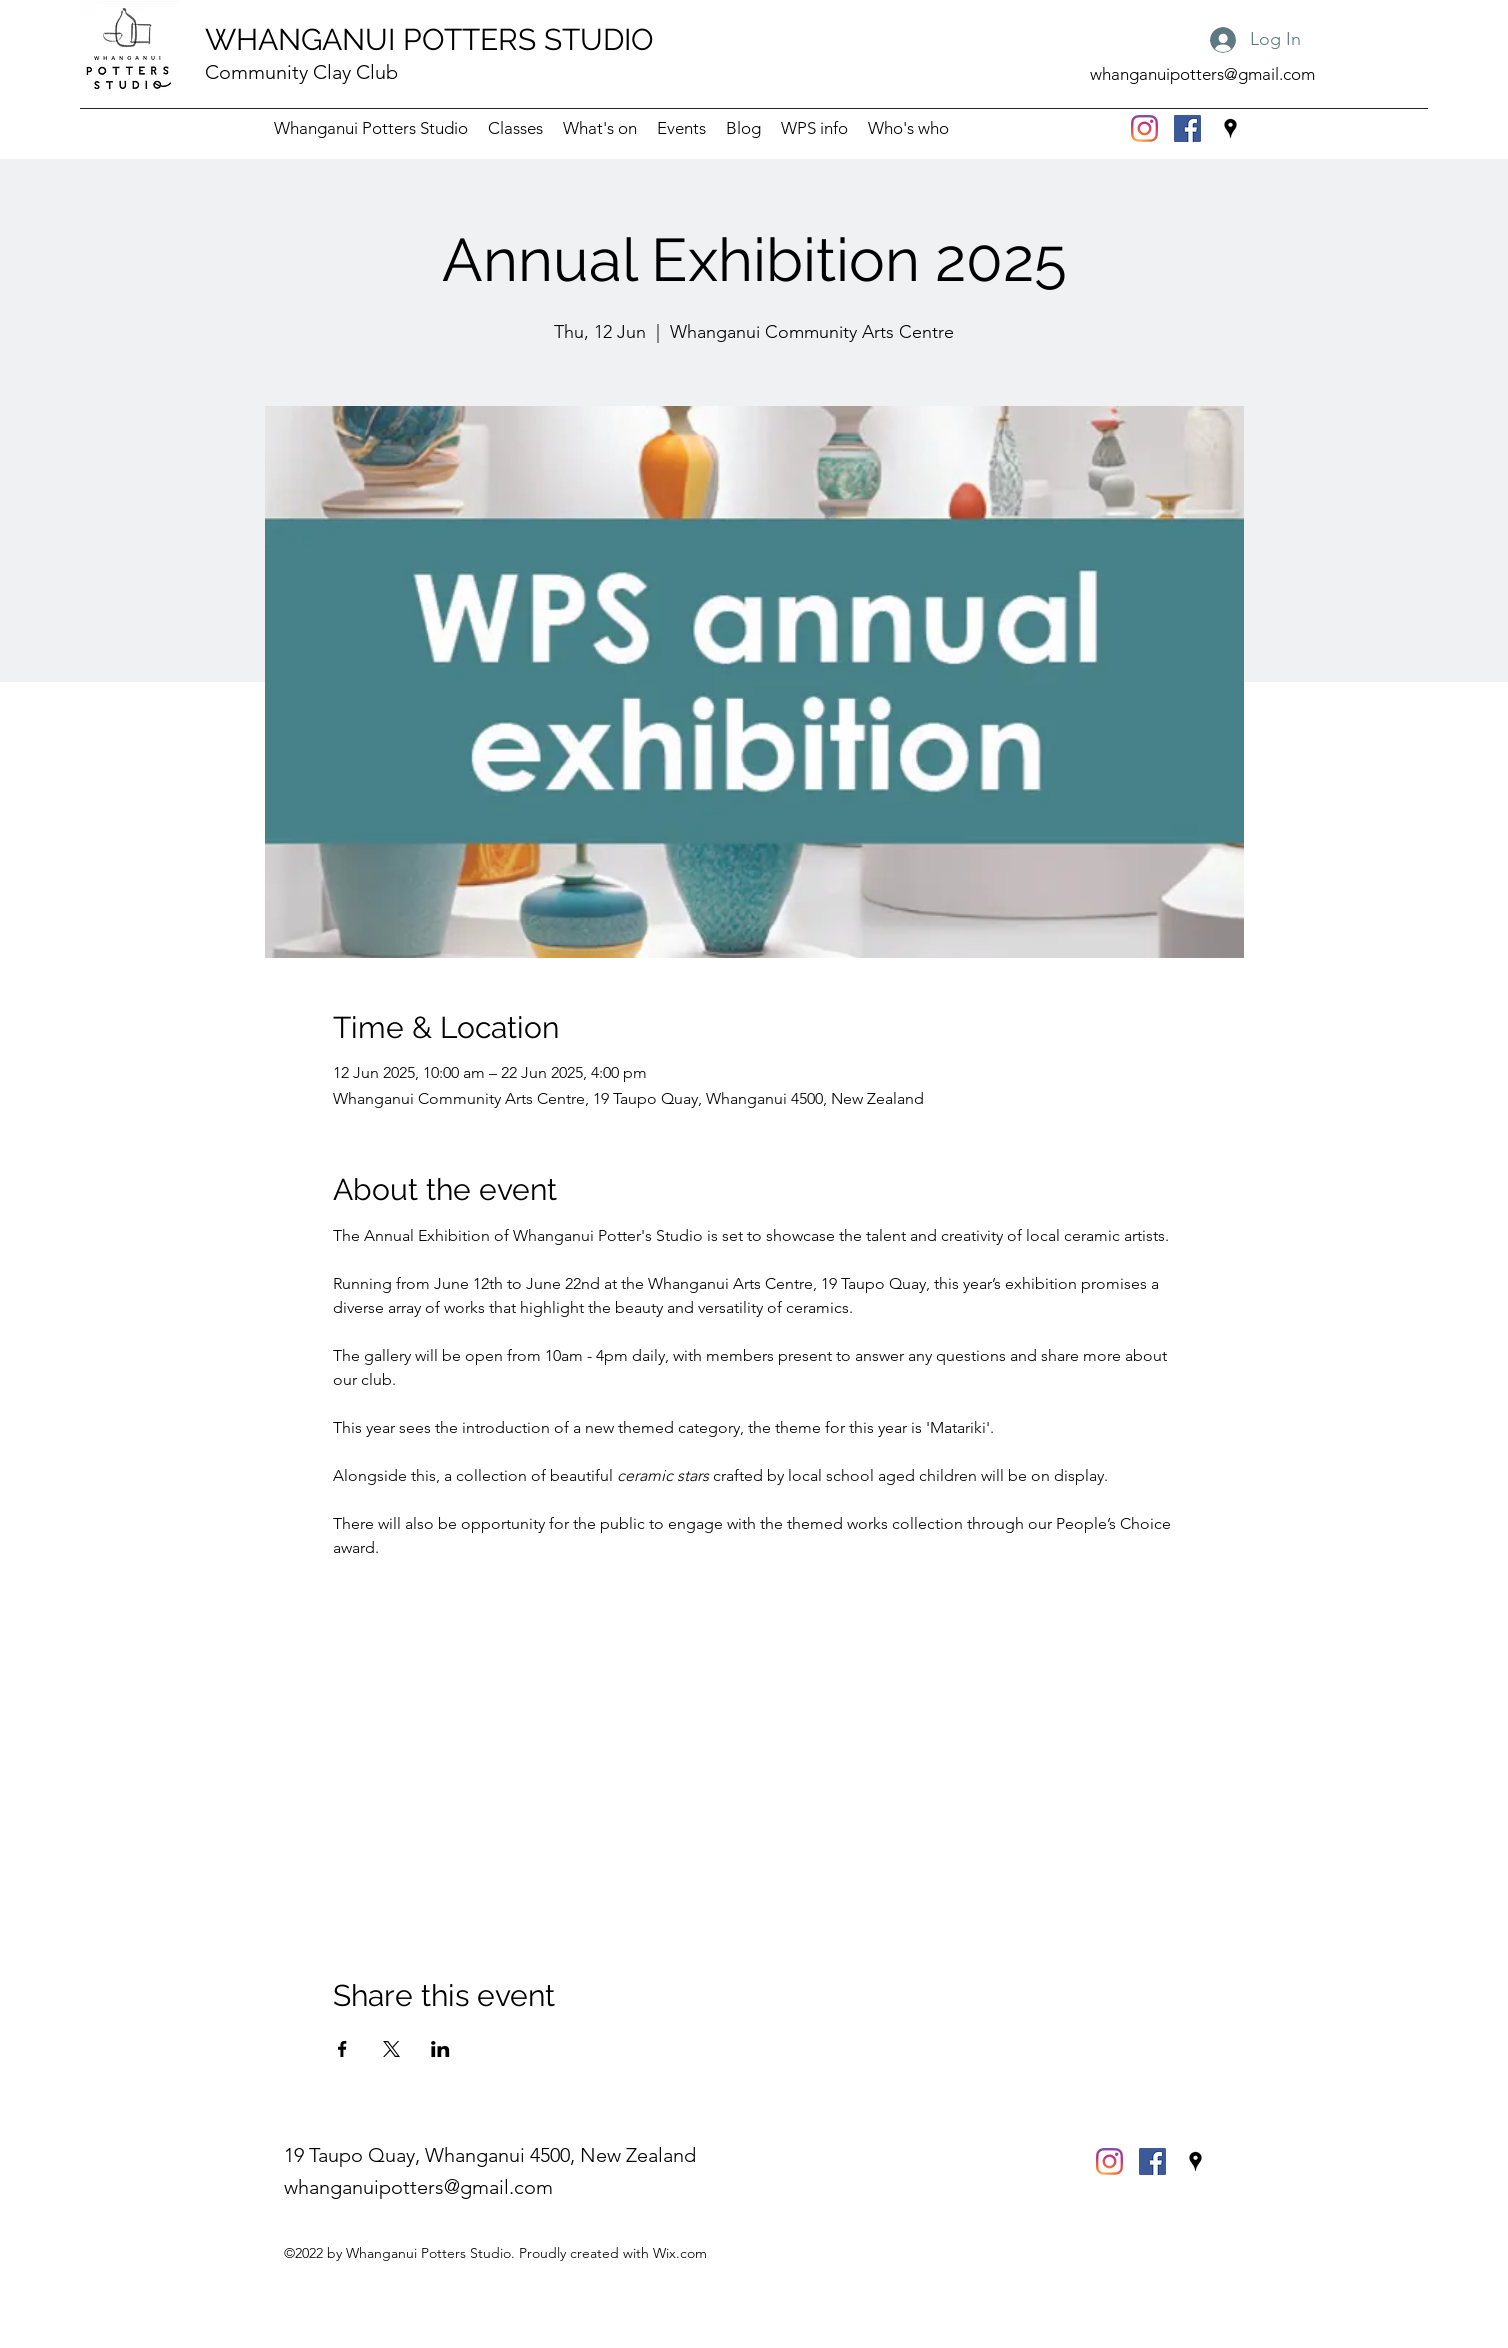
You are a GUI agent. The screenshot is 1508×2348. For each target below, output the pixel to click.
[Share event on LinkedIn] (440, 2049)
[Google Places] (1230, 128)
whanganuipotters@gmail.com (1202, 74)
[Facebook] (1187, 128)
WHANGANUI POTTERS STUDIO (429, 39)
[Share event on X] (391, 2049)
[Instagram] (1144, 128)
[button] (814, 128)
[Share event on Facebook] (342, 2049)
